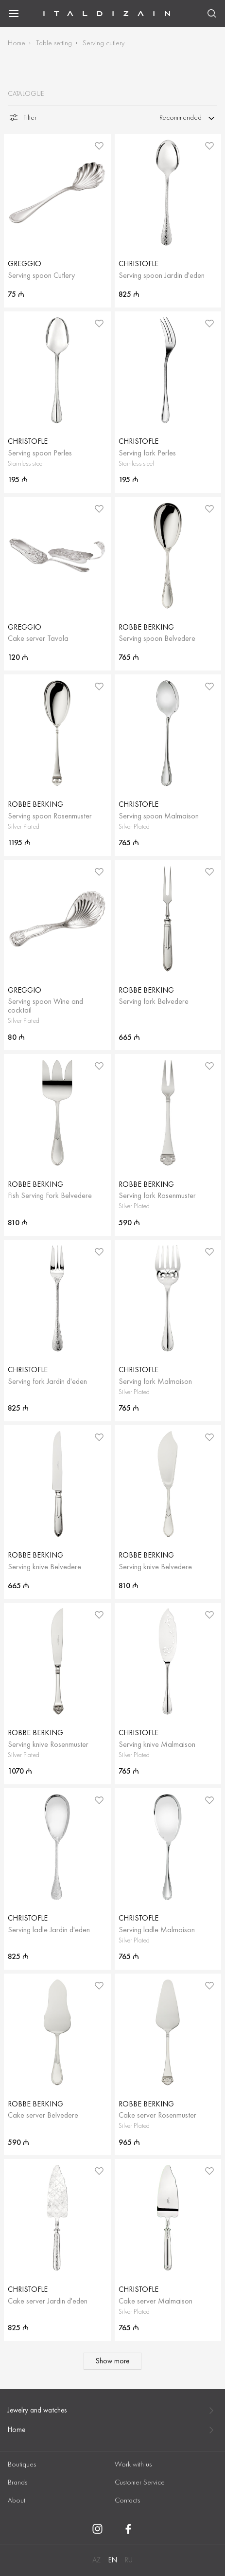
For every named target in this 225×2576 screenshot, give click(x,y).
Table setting (54, 43)
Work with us (133, 2464)
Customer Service (140, 2482)
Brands (17, 2482)
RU (129, 2560)
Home (16, 43)
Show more (112, 2361)
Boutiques (22, 2464)
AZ (96, 2560)
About (16, 2500)
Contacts (127, 2500)
